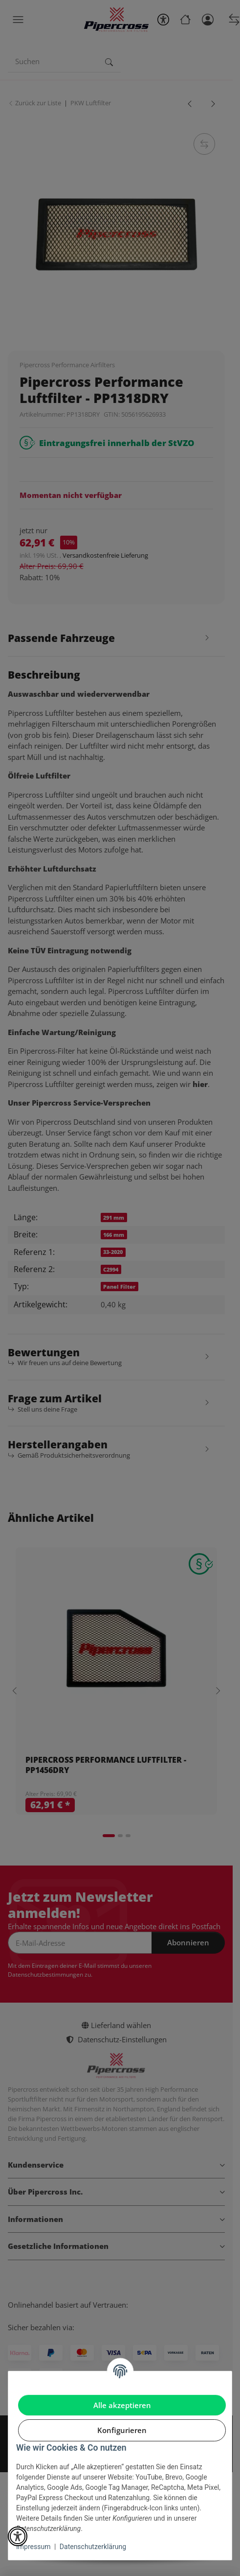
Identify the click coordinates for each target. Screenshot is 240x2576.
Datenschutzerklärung (93, 2547)
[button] (17, 2536)
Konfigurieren (122, 2430)
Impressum (33, 2547)
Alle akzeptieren (122, 2405)
